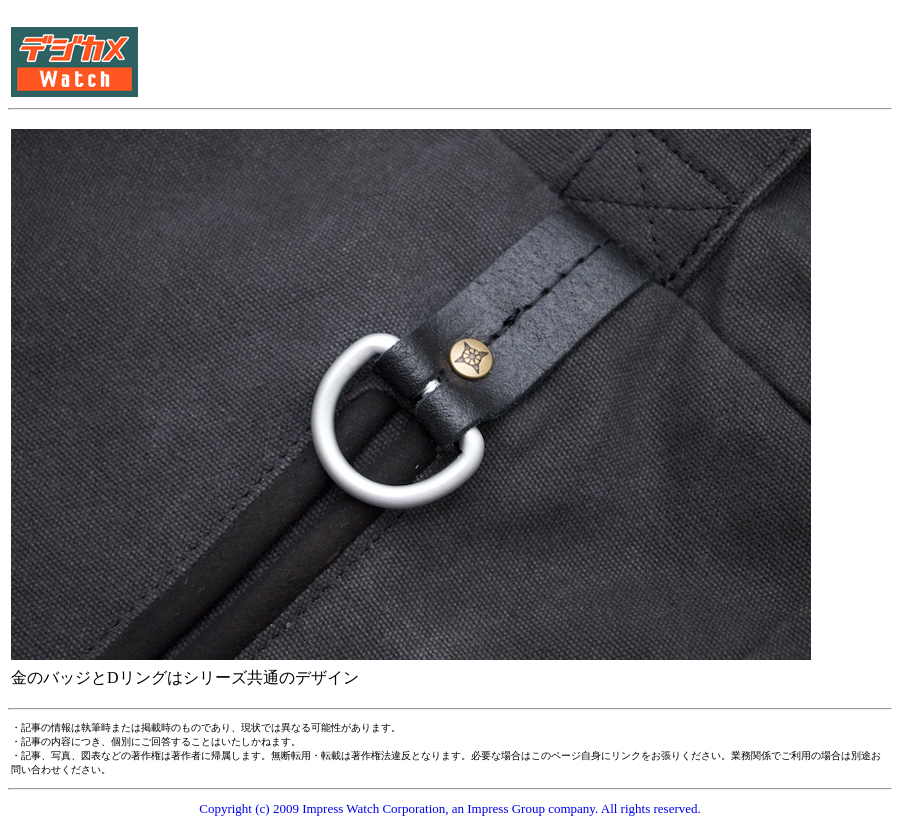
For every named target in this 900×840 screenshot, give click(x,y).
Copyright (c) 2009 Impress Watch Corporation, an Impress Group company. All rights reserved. (450, 808)
